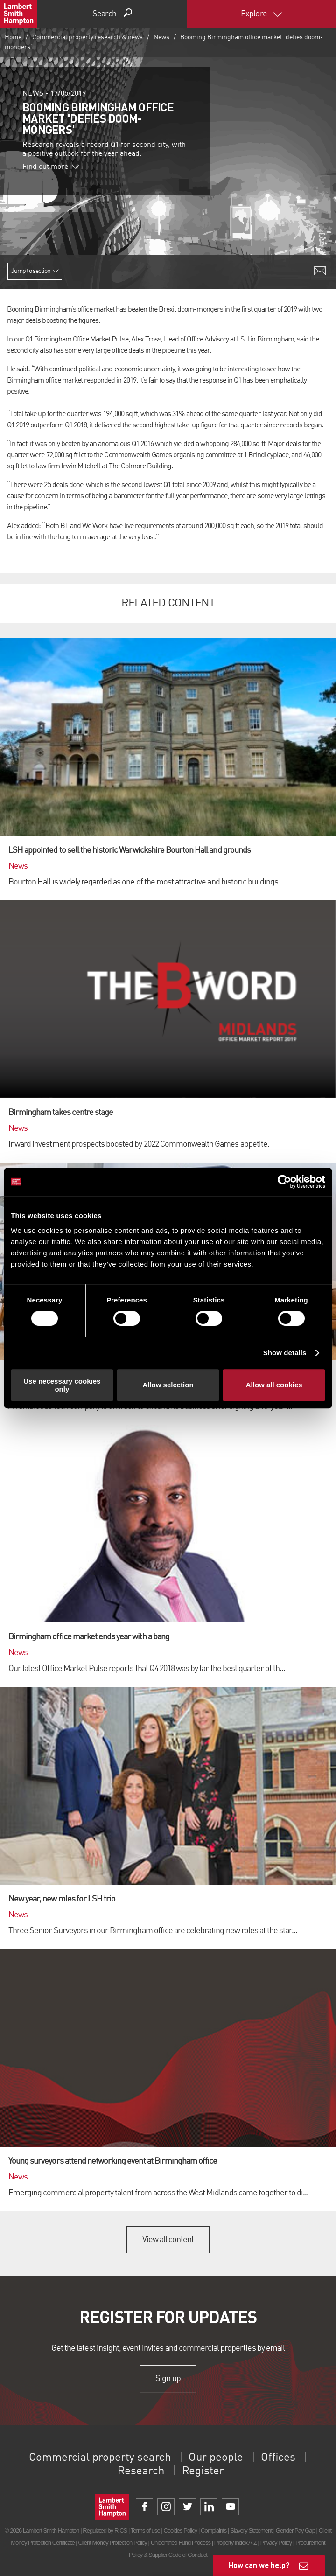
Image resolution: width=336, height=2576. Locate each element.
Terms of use (145, 2530)
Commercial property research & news (87, 37)
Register (203, 2471)
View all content (168, 2239)
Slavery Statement (251, 2530)
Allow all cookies (274, 1385)
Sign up (167, 2378)
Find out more (50, 167)
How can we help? (259, 2565)
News (161, 37)
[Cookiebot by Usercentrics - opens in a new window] (284, 1182)
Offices (278, 2458)
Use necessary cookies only (61, 1385)
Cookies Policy (180, 2530)
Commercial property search (100, 2458)
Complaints (213, 2530)
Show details (285, 1353)
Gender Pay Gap (295, 2530)
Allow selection (167, 1385)
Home (13, 37)
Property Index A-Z (235, 2542)
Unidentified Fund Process (180, 2542)
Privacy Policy (276, 2542)
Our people (216, 2458)
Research (141, 2471)
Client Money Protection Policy (112, 2542)
